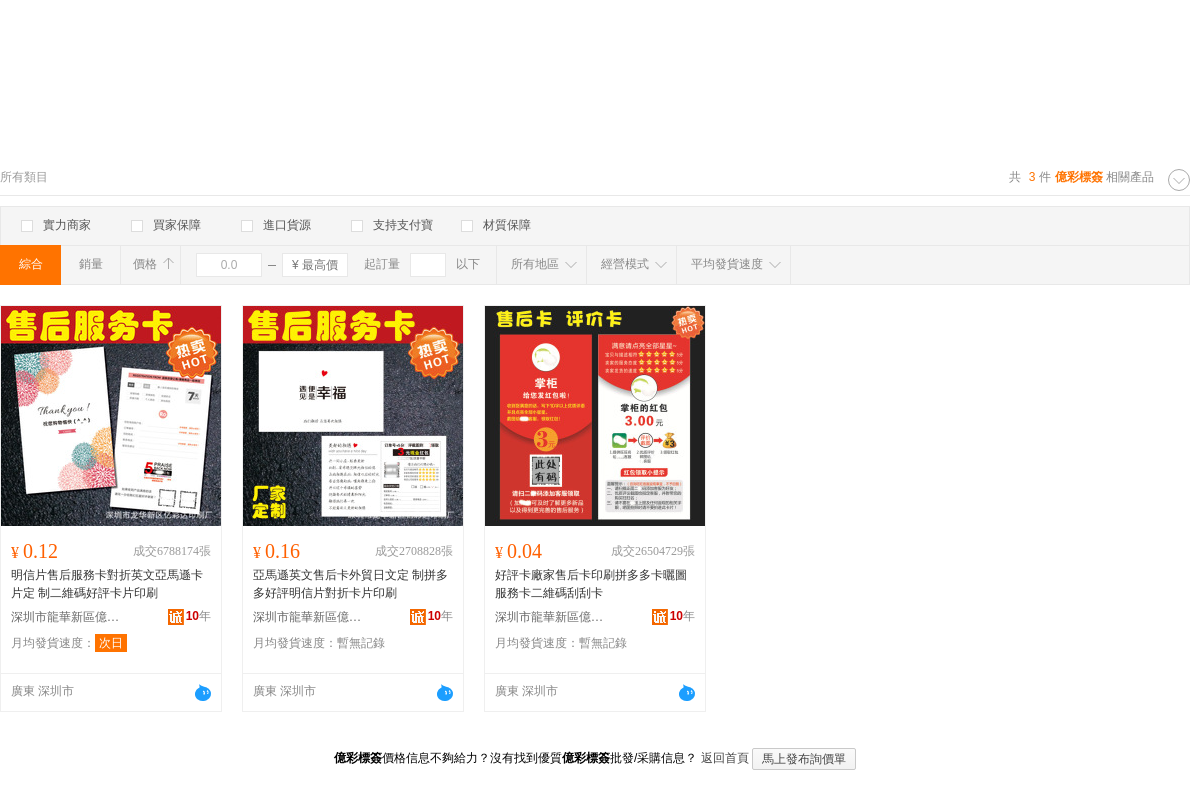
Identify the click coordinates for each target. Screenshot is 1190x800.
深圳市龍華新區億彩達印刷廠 (66, 617)
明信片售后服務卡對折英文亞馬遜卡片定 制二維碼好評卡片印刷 (107, 584)
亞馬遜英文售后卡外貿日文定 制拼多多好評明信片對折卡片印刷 (350, 584)
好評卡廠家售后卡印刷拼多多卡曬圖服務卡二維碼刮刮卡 (591, 584)
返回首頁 (725, 758)
